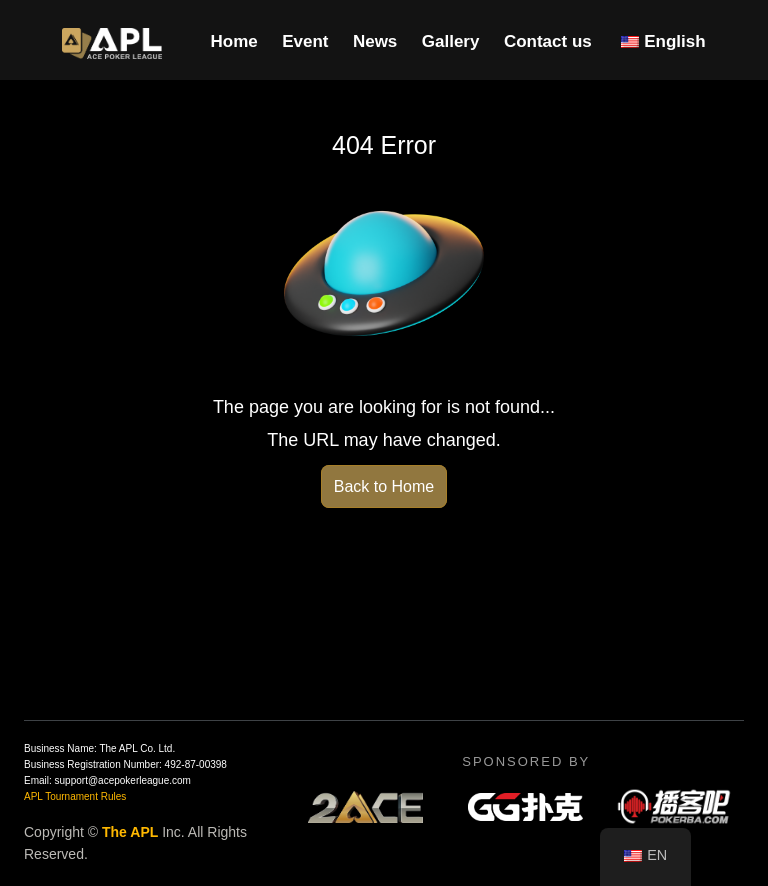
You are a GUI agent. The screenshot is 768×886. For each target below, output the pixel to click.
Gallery (451, 41)
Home (233, 41)
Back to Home (384, 486)
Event (305, 41)
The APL (130, 832)
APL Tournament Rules (75, 796)
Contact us (548, 41)
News (375, 41)
